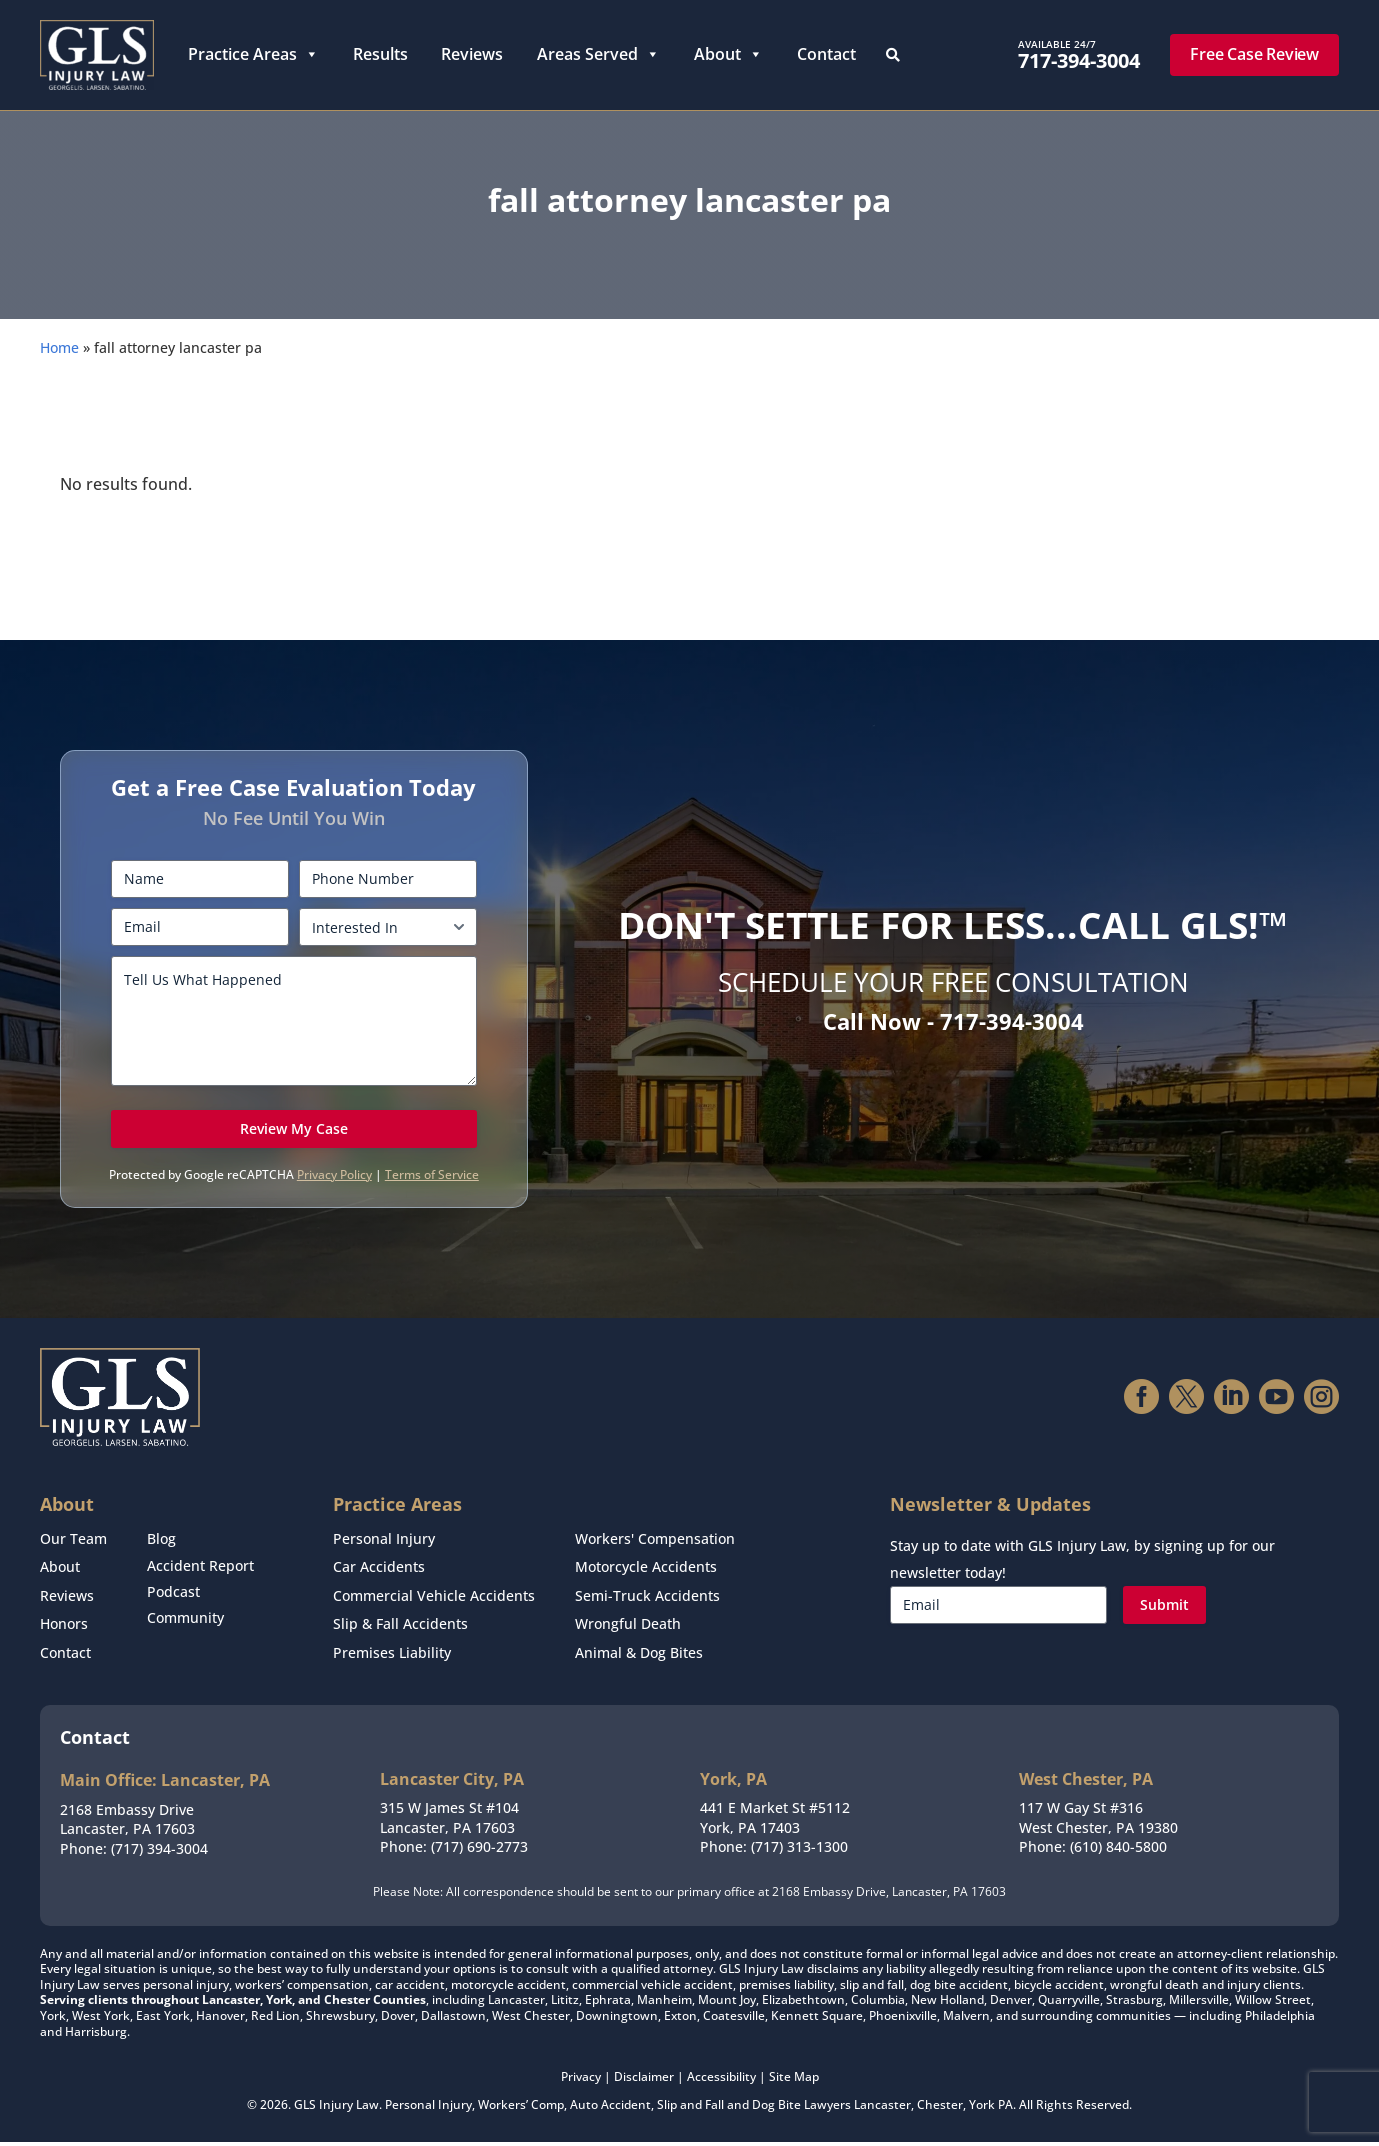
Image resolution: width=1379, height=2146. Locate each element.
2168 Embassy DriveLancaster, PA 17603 (127, 1822)
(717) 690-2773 (479, 1850)
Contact (826, 54)
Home (59, 367)
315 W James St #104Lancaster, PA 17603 (449, 1821)
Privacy (581, 2080)
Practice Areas (253, 54)
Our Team (73, 1557)
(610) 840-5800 (1118, 1850)
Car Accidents (379, 1582)
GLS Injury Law (336, 2107)
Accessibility (721, 2080)
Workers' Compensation (655, 1557)
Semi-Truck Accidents (647, 1607)
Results (380, 54)
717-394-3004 (1079, 60)
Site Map (794, 2080)
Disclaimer (644, 2080)
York (982, 2107)
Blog (161, 1557)
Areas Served (598, 54)
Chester (940, 2107)
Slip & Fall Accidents (400, 1633)
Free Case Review (1254, 54)
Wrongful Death (628, 1633)
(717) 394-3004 (159, 1851)
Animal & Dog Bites (639, 1658)
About (728, 54)
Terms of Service (432, 1194)
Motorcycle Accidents (646, 1582)
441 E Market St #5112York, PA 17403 (775, 1821)
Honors (64, 1633)
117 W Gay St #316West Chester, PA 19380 (1098, 1821)
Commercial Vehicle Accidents (434, 1607)
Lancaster (882, 2107)
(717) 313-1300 (799, 1850)
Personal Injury (384, 1557)
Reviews (472, 54)
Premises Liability (392, 1658)
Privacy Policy (334, 1194)
